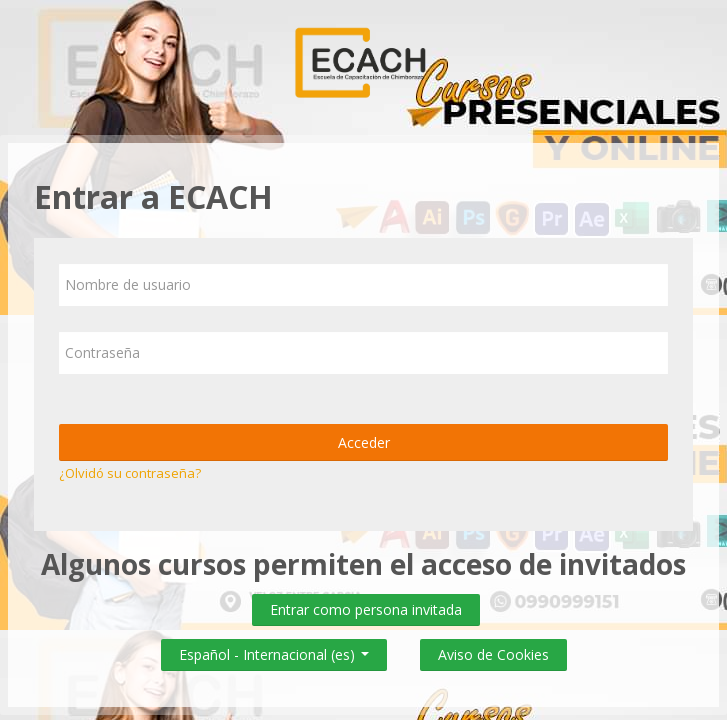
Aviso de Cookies (493, 654)
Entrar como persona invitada (366, 609)
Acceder (364, 442)
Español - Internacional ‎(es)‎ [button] (274, 650)
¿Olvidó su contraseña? (130, 473)
